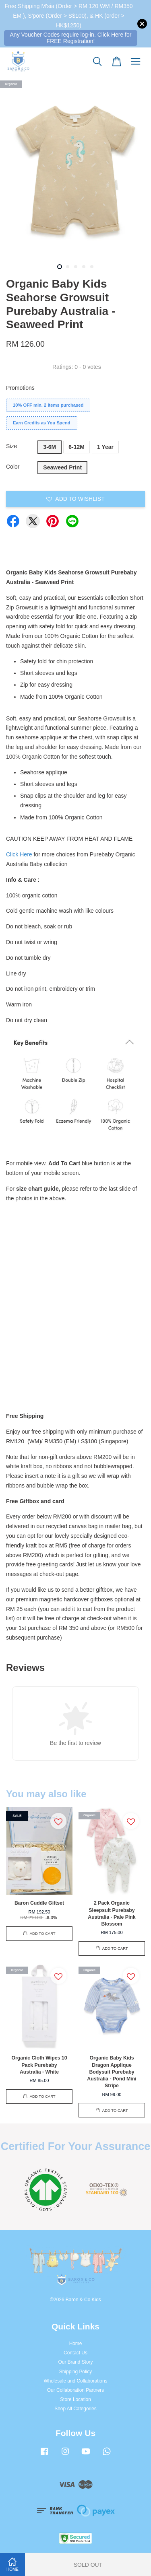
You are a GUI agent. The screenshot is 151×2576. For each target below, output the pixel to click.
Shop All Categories (75, 2408)
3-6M (49, 447)
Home (75, 2343)
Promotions (20, 388)
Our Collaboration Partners (75, 2390)
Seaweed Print (62, 467)
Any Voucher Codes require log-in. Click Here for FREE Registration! (71, 37)
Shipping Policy (75, 2371)
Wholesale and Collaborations (76, 2381)
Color (12, 466)
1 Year (105, 447)
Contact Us (75, 2353)
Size (11, 446)
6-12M (76, 447)
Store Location (75, 2399)
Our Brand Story (75, 2362)
